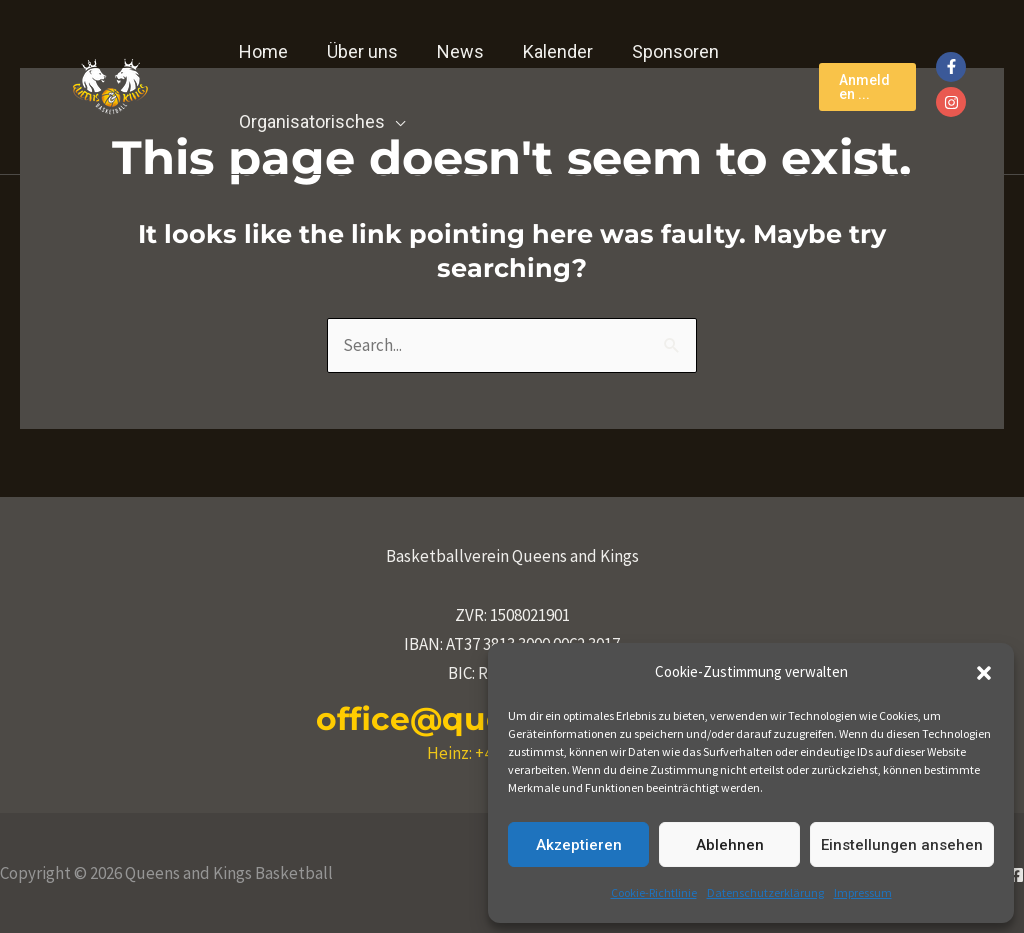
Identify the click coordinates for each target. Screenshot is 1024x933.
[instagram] (952, 102)
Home (262, 51)
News (453, 51)
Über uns (358, 51)
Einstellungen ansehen (902, 845)
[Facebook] (1016, 875)
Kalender (548, 51)
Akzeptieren (579, 845)
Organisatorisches (311, 121)
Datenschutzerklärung (765, 892)
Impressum (863, 892)
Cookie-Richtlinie (654, 892)
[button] (984, 673)
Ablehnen (730, 845)
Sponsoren (662, 51)
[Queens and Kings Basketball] (110, 85)
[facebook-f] (952, 67)
